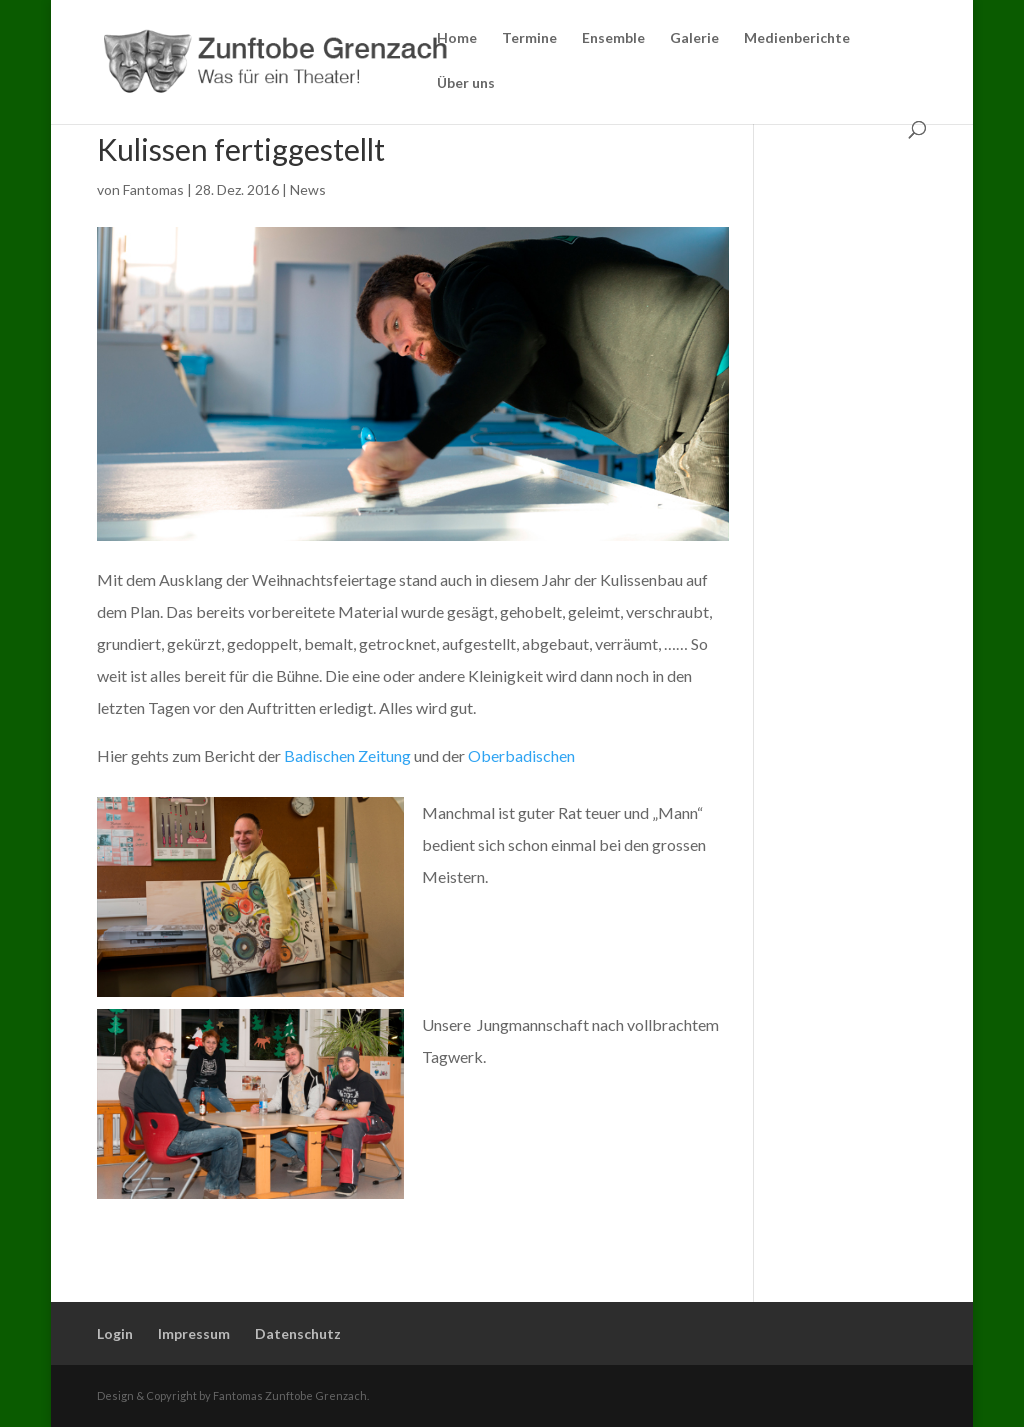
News (308, 189)
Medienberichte (797, 38)
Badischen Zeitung (346, 755)
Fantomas (153, 189)
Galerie (694, 38)
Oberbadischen (521, 755)
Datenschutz (298, 1333)
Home (457, 38)
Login (115, 1333)
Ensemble (613, 38)
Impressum (194, 1333)
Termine (529, 38)
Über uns (466, 83)
